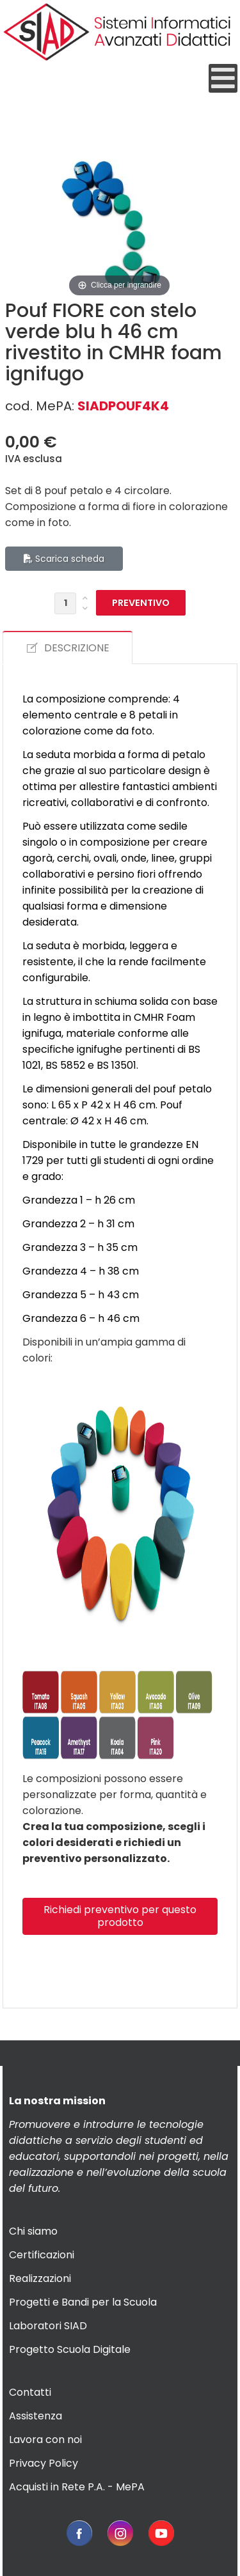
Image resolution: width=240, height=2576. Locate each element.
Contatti (30, 2392)
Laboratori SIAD (48, 2325)
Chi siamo (33, 2231)
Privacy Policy (43, 2463)
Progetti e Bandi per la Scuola (83, 2302)
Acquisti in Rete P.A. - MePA (77, 2486)
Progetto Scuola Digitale (70, 2349)
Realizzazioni (40, 2278)
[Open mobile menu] (223, 78)
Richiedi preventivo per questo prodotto (120, 1916)
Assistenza (35, 2416)
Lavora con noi (45, 2439)
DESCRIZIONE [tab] (67, 647)
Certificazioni (41, 2254)
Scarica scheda (64, 558)
